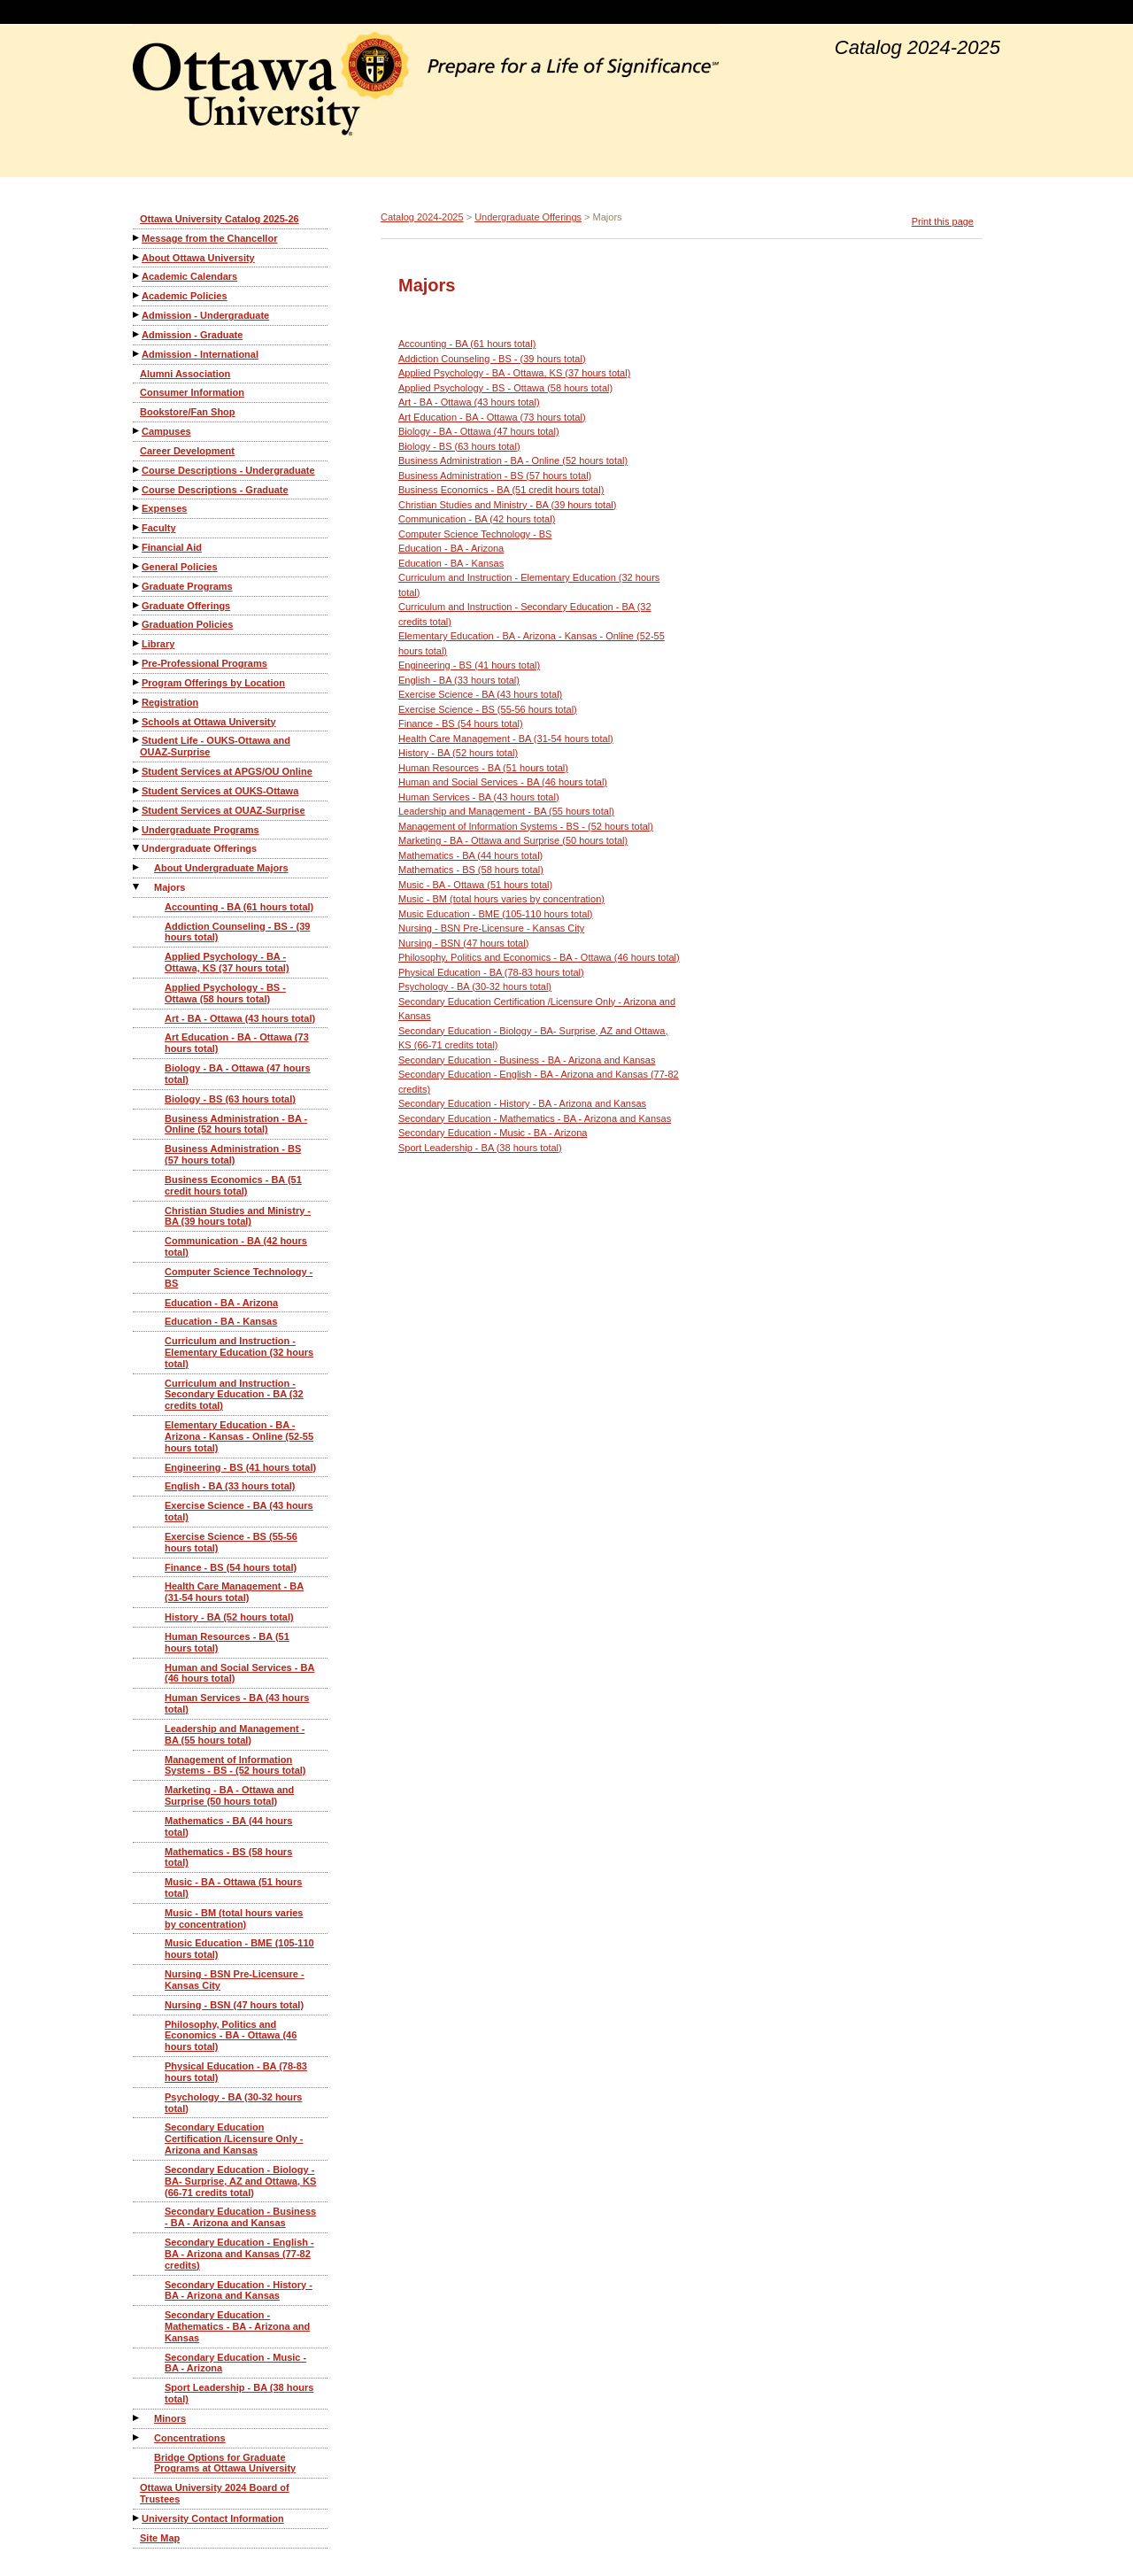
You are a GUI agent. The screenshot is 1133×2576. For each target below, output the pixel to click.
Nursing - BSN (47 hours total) (234, 2005)
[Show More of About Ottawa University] (137, 257)
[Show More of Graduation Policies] (137, 624)
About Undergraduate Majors (221, 868)
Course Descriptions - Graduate (215, 489)
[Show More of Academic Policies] (137, 295)
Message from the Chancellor (209, 238)
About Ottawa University (198, 257)
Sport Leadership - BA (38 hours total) (239, 2393)
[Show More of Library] (137, 643)
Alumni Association (185, 373)
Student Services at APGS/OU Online (227, 771)
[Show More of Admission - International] (137, 354)
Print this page (943, 221)
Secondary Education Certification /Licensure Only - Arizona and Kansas (234, 2138)
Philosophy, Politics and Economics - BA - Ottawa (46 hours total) (231, 2036)
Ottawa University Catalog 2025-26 (219, 218)
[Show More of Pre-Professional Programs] (137, 663)
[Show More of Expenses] (137, 508)
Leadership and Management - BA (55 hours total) (234, 1734)
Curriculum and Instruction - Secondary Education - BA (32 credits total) (234, 1395)
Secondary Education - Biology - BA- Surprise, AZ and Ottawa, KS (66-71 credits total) (240, 2181)
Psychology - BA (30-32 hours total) (233, 2103)
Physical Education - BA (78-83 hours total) (236, 2072)
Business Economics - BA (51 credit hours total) (233, 1185)
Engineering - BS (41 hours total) (240, 1467)
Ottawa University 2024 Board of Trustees (214, 2493)
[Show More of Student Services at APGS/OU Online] (137, 771)
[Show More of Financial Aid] (137, 547)
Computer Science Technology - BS (238, 1277)
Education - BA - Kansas (221, 1321)
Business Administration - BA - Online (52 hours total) (236, 1124)
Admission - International (200, 354)
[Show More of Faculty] (137, 527)
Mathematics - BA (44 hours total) (228, 1826)
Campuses (166, 431)
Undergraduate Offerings (199, 848)
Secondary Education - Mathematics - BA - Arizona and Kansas (237, 2326)
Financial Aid (172, 547)
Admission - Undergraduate (205, 315)
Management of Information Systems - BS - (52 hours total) (235, 1765)
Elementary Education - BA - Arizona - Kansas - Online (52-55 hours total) (239, 1436)
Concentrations (190, 2438)
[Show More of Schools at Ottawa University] (137, 721)
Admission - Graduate (192, 334)
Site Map (160, 2538)
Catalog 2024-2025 (422, 217)
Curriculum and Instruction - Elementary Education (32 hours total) (239, 1352)
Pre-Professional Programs (204, 663)
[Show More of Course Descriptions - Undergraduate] (137, 470)
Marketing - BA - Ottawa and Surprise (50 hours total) (229, 1795)
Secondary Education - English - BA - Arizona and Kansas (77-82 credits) (239, 2253)
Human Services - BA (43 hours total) (237, 1703)
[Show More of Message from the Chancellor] (137, 238)
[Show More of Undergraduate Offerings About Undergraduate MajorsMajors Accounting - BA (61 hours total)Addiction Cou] (137, 848)
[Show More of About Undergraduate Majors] (137, 867)
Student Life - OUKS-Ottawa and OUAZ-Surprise (215, 746)
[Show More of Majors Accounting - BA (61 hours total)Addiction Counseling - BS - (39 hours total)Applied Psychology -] (137, 887)
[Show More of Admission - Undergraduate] (137, 315)
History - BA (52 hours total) (229, 1617)
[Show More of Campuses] (137, 431)
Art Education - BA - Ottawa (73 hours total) (237, 1043)
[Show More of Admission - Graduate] (137, 334)
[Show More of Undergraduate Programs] (137, 829)
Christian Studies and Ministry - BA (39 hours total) (238, 1216)
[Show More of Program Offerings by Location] (137, 682)
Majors (169, 887)
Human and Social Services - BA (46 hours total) (239, 1673)
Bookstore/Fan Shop (187, 411)
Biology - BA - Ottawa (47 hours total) (238, 1074)
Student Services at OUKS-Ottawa (220, 790)
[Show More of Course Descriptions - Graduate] (137, 489)
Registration (170, 702)
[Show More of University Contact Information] (137, 2518)
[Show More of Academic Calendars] (137, 276)
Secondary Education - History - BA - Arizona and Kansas (238, 2290)
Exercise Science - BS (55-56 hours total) (231, 1542)
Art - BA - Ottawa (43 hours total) (240, 1018)
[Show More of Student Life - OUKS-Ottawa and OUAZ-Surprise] (137, 740)
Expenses (164, 508)
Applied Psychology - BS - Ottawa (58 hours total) (225, 993)
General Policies (180, 566)
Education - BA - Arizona (221, 1302)
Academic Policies (184, 295)
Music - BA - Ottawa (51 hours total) (233, 1887)
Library (158, 643)
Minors (170, 2418)
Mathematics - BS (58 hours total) (228, 1857)
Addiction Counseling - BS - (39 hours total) (237, 932)
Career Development (187, 450)
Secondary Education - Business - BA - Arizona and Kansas (240, 2217)
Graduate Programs (187, 586)
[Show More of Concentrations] (137, 2437)
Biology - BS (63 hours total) (230, 1099)
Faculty (159, 527)
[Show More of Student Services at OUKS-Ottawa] (137, 790)
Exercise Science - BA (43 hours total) (239, 1511)
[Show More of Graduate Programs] (137, 586)
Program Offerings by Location (213, 682)
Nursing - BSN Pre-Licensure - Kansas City (234, 1980)
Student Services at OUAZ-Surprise (223, 810)
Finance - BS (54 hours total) (231, 1567)
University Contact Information (213, 2518)
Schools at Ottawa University (209, 721)
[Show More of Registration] (137, 702)
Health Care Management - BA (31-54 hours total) (234, 1592)
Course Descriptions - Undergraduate (228, 470)
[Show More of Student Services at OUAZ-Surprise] (137, 810)
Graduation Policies (187, 624)
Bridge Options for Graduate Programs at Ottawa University (225, 2463)
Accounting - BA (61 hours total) (239, 906)
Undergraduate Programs (200, 829)
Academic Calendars (189, 276)
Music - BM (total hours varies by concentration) (234, 1918)
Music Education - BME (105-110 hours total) (239, 1949)
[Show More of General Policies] (137, 566)
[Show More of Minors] (137, 2418)
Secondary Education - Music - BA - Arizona (235, 2363)
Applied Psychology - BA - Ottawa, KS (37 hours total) (227, 962)
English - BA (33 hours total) (230, 1486)
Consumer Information (192, 392)
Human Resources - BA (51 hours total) (227, 1642)
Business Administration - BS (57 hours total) (233, 1154)
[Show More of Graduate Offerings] (137, 605)
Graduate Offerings (186, 605)
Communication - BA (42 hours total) (236, 1246)
